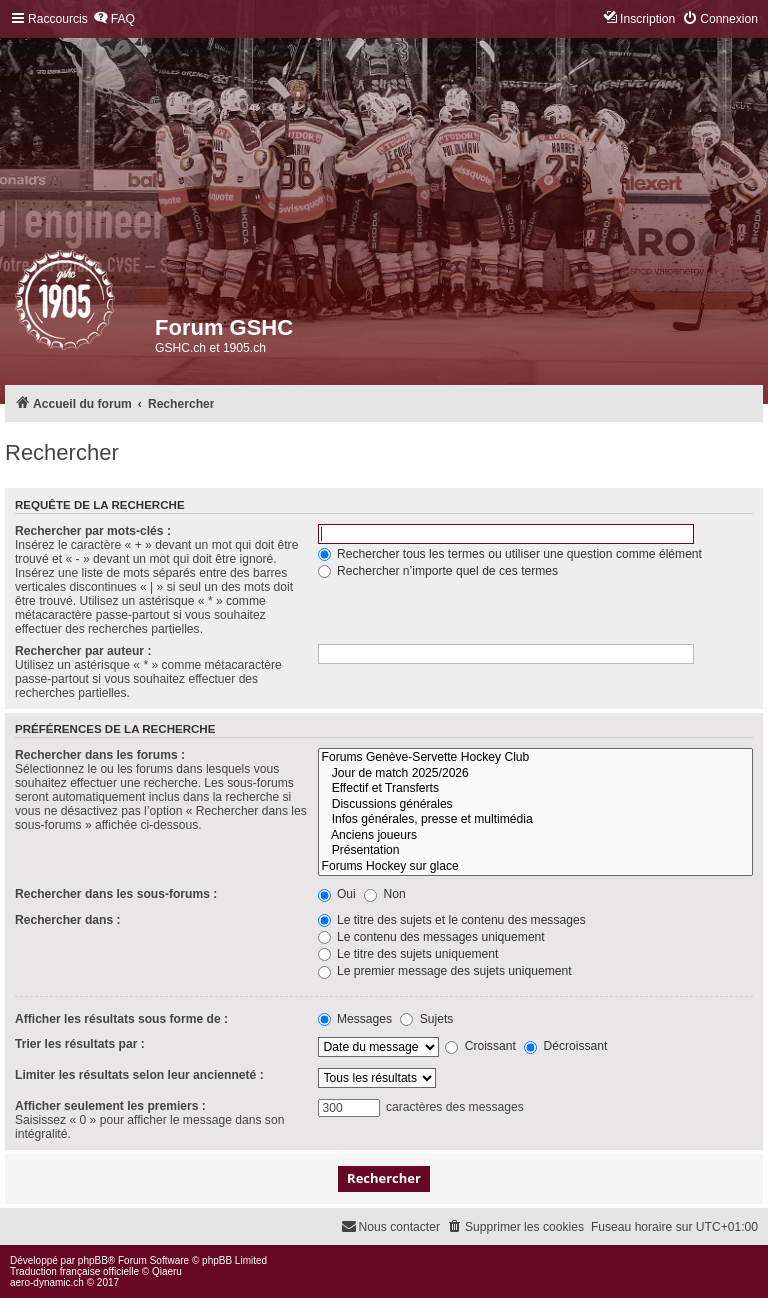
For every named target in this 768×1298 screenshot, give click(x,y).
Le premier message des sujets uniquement (445, 971)
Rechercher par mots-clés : (93, 531)
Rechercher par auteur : (83, 651)
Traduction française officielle (74, 1271)
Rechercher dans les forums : (100, 755)
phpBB (93, 1260)
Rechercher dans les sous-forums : (116, 894)
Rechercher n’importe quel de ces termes (438, 571)
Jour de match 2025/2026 (535, 774)
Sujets (426, 1019)
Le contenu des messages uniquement (431, 937)
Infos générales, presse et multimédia (535, 820)
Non (385, 894)
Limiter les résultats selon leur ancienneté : (139, 1075)
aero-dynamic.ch (47, 1282)
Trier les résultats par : (80, 1044)
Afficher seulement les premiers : (110, 1106)
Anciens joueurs (535, 836)
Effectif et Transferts (535, 789)
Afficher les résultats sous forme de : (121, 1019)
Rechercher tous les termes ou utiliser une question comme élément (510, 554)
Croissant (480, 1046)
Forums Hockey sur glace (535, 867)
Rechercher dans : (68, 920)
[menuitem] (114, 19)
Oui (337, 894)
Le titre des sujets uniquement (408, 954)
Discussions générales (535, 805)
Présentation (535, 851)
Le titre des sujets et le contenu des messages (452, 920)
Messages (355, 1019)
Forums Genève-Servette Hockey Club (535, 758)
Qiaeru (167, 1271)
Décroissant (565, 1046)
